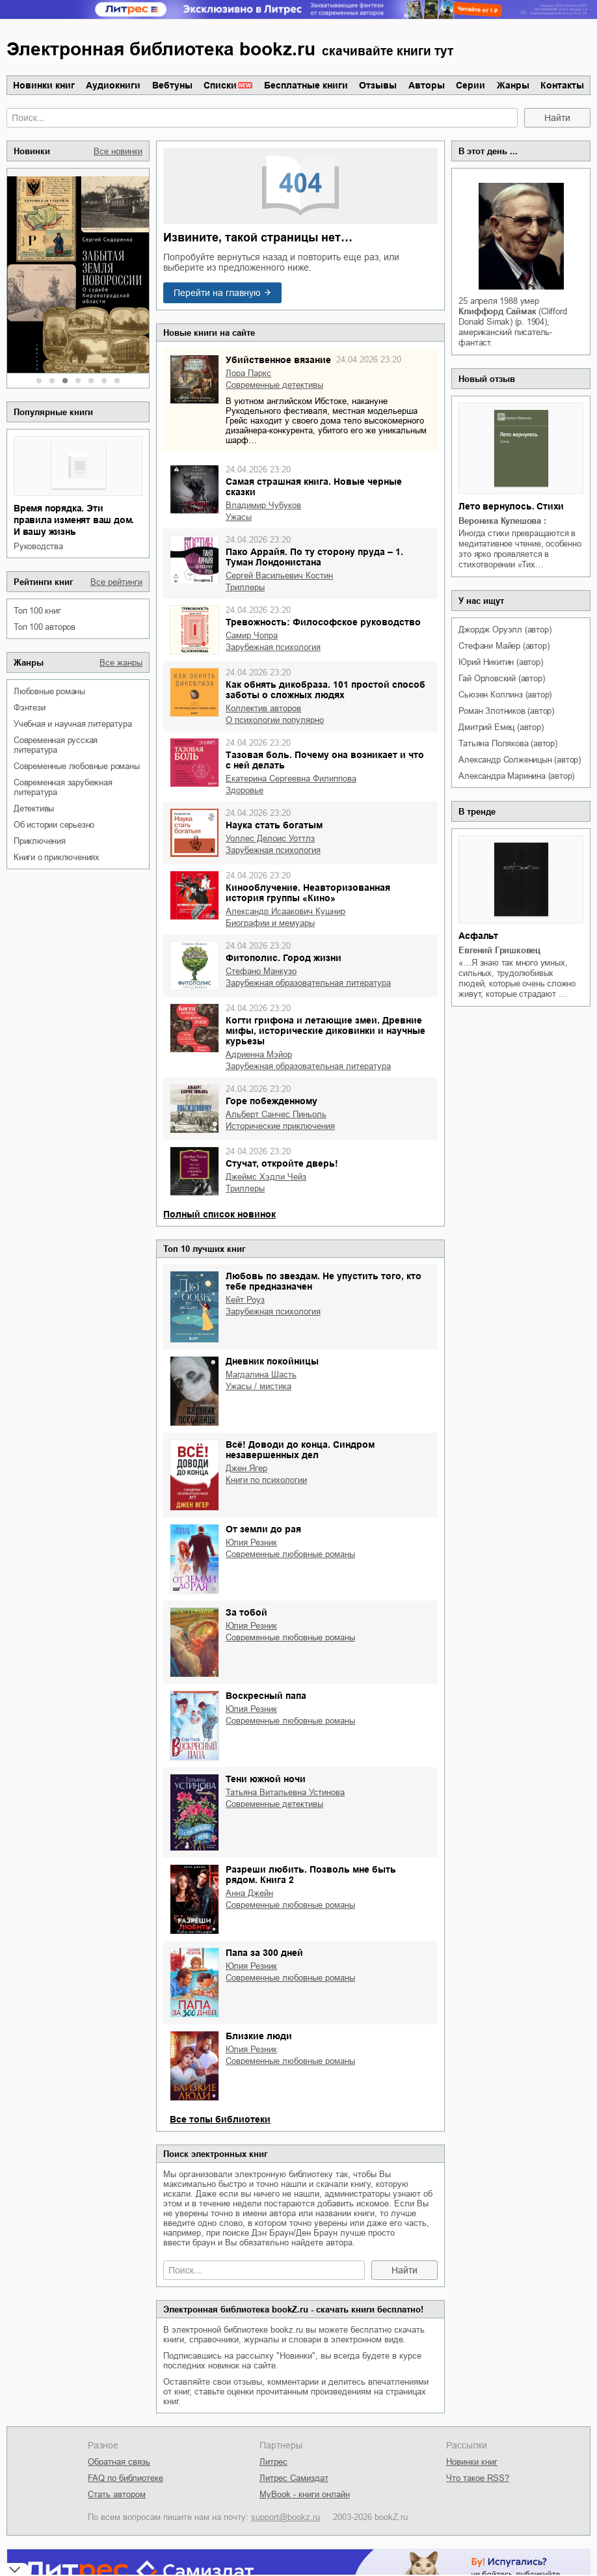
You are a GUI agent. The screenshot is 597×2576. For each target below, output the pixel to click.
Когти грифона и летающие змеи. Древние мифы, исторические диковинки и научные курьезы (325, 1030)
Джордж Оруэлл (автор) (504, 629)
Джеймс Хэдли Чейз (266, 1177)
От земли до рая (263, 1529)
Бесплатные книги (306, 85)
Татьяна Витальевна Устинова (285, 1792)
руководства (38, 546)
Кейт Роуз (245, 1300)
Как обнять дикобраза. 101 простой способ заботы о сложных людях (325, 689)
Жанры (513, 85)
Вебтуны (172, 85)
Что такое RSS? (477, 2478)
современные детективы (274, 385)
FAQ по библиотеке (125, 2478)
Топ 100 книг (37, 611)
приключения (40, 841)
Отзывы (378, 85)
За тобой (246, 1612)
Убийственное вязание (278, 360)
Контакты (562, 85)
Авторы (426, 85)
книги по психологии (266, 1480)
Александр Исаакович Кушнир (285, 911)
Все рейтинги (116, 582)
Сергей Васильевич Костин (279, 575)
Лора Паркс (248, 373)
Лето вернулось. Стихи (511, 506)
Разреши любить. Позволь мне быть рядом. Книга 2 (311, 1874)
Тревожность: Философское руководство (323, 622)
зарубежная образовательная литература (308, 983)
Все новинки (118, 151)
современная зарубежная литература (63, 787)
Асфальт (478, 935)
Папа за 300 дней (264, 1952)
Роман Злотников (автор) (505, 711)
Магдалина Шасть (261, 1374)
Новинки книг (44, 85)
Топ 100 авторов (44, 627)
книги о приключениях (57, 857)
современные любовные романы (77, 766)
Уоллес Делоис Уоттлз (270, 838)
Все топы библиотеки (220, 2119)
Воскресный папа (266, 1695)
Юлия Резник (251, 1542)
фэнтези (30, 707)
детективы (34, 808)
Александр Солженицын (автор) (519, 760)
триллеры (245, 587)
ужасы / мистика (258, 1386)
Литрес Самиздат (293, 2478)
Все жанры (121, 663)
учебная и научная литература (72, 724)
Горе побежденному (271, 1101)
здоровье (244, 790)
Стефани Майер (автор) (503, 646)
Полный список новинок (219, 1214)
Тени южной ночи (266, 1779)
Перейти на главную (217, 293)
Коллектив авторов (263, 708)
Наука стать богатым (274, 825)
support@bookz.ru (285, 2517)
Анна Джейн (249, 1893)
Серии (470, 85)
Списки (220, 85)
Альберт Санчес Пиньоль (276, 1114)
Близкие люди (259, 2036)
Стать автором (117, 2494)
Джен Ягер (246, 1468)
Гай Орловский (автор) (501, 678)
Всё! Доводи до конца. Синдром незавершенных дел (300, 1449)
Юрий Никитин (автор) (500, 662)
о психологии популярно (275, 720)
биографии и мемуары (270, 923)
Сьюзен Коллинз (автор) (504, 694)
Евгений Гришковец (499, 950)
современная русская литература (56, 745)
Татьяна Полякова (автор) (507, 743)
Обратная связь (119, 2462)
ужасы (239, 517)
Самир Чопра (252, 635)
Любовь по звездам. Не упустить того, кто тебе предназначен (323, 1281)
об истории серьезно (54, 825)
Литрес (273, 2462)
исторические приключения (280, 1126)
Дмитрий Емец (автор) (500, 727)
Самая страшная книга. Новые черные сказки (314, 486)
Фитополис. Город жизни (283, 958)
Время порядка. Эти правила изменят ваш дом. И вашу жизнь (74, 520)
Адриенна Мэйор (259, 1054)
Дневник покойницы (272, 1361)
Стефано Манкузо (261, 971)
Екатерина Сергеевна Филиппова (291, 778)
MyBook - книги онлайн (304, 2494)
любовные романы (49, 691)
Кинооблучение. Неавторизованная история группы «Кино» (308, 892)
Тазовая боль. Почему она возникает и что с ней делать (325, 760)
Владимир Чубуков (263, 505)
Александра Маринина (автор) (516, 776)
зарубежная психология (273, 647)
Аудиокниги (113, 85)
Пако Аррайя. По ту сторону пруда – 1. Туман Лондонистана (314, 557)
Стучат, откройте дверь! (282, 1163)
